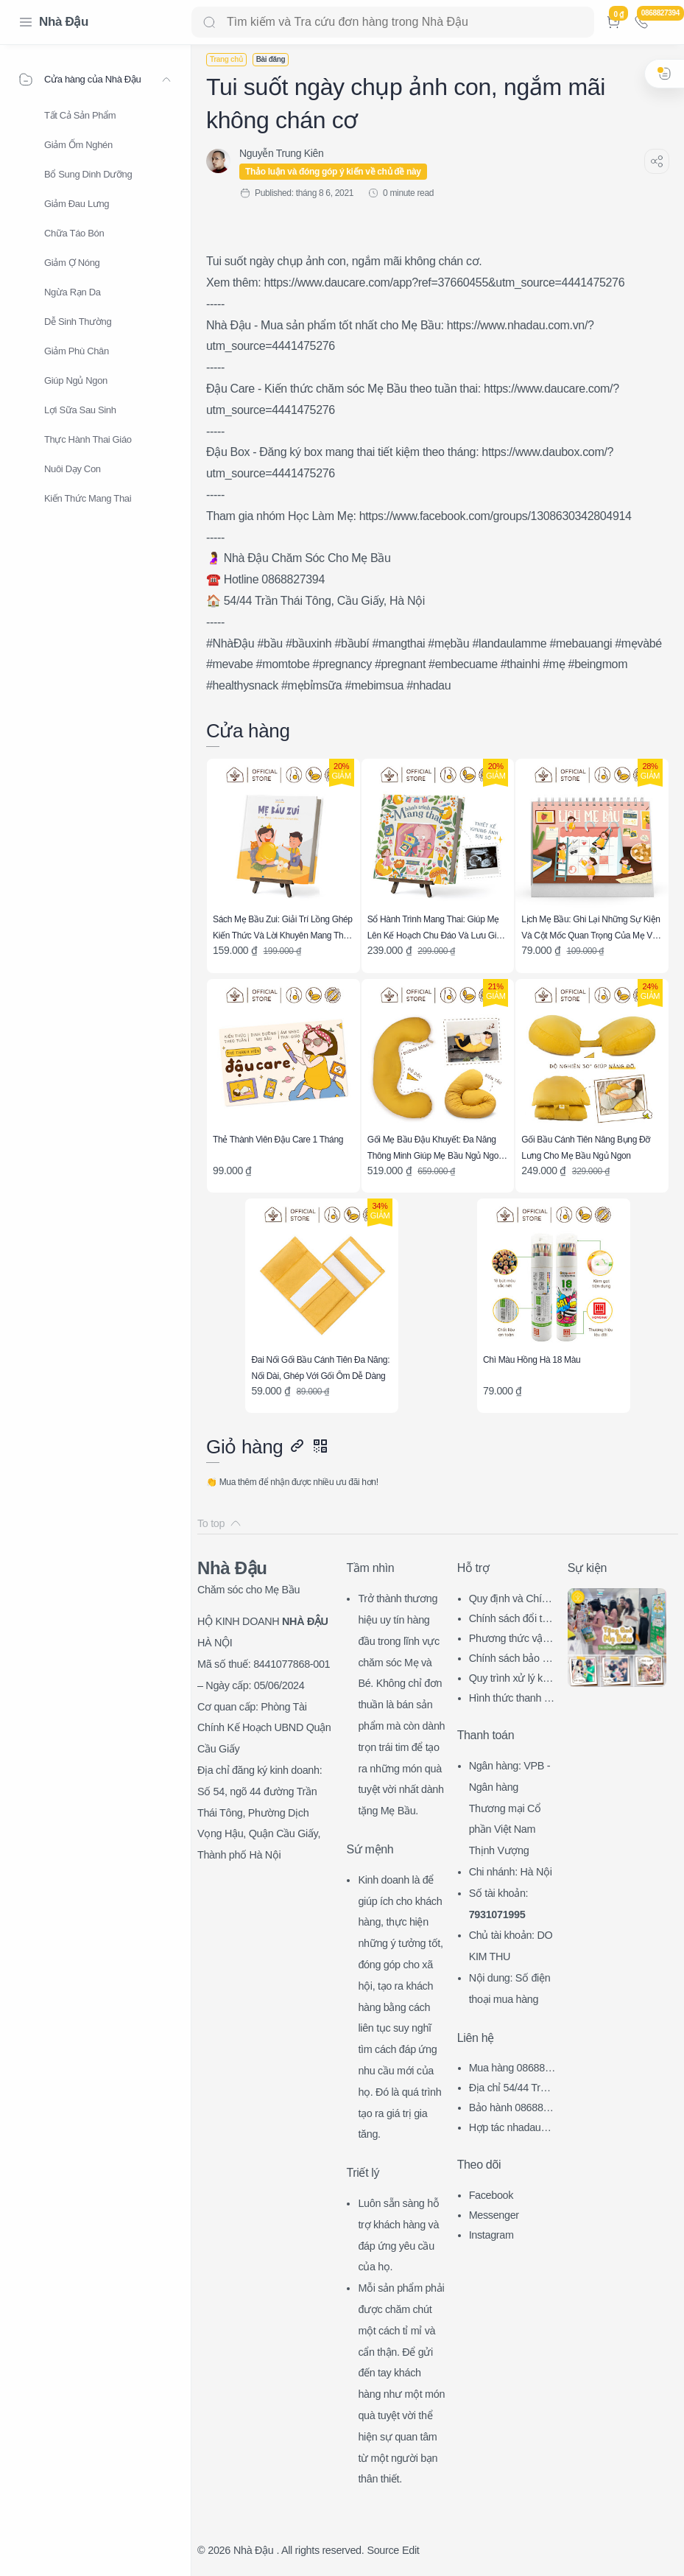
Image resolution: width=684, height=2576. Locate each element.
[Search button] (209, 22)
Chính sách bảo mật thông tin (510, 1660)
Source (383, 2550)
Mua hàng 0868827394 (510, 2069)
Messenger (494, 2215)
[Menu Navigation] (25, 22)
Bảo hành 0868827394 (511, 2109)
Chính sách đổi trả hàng (510, 1620)
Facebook (491, 2195)
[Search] (392, 22)
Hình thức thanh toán (511, 1700)
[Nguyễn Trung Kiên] (281, 153)
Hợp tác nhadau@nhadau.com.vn (510, 2129)
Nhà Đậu (63, 22)
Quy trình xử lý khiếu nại (510, 1680)
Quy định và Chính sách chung (511, 1600)
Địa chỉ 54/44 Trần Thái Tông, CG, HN (512, 2089)
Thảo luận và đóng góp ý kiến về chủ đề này (333, 171)
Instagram (491, 2235)
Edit (410, 2550)
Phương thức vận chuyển (509, 1640)
